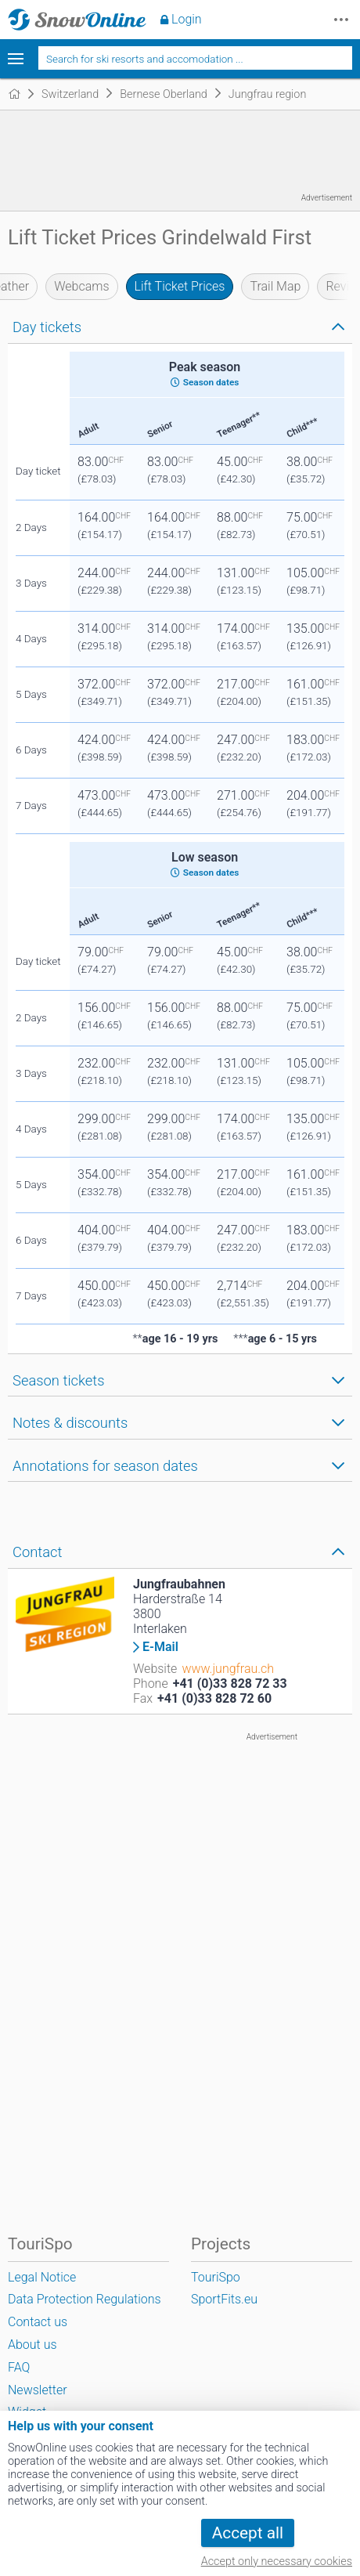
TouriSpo (215, 2277)
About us (32, 2344)
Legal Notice (42, 2277)
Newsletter (37, 2390)
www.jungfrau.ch (228, 1668)
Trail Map (275, 286)
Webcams (81, 286)
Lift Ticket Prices (180, 286)
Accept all (247, 2533)
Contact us (37, 2321)
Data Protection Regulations (84, 2299)
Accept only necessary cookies (276, 2561)
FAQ (19, 2367)
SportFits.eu (224, 2299)
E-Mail (160, 1647)
